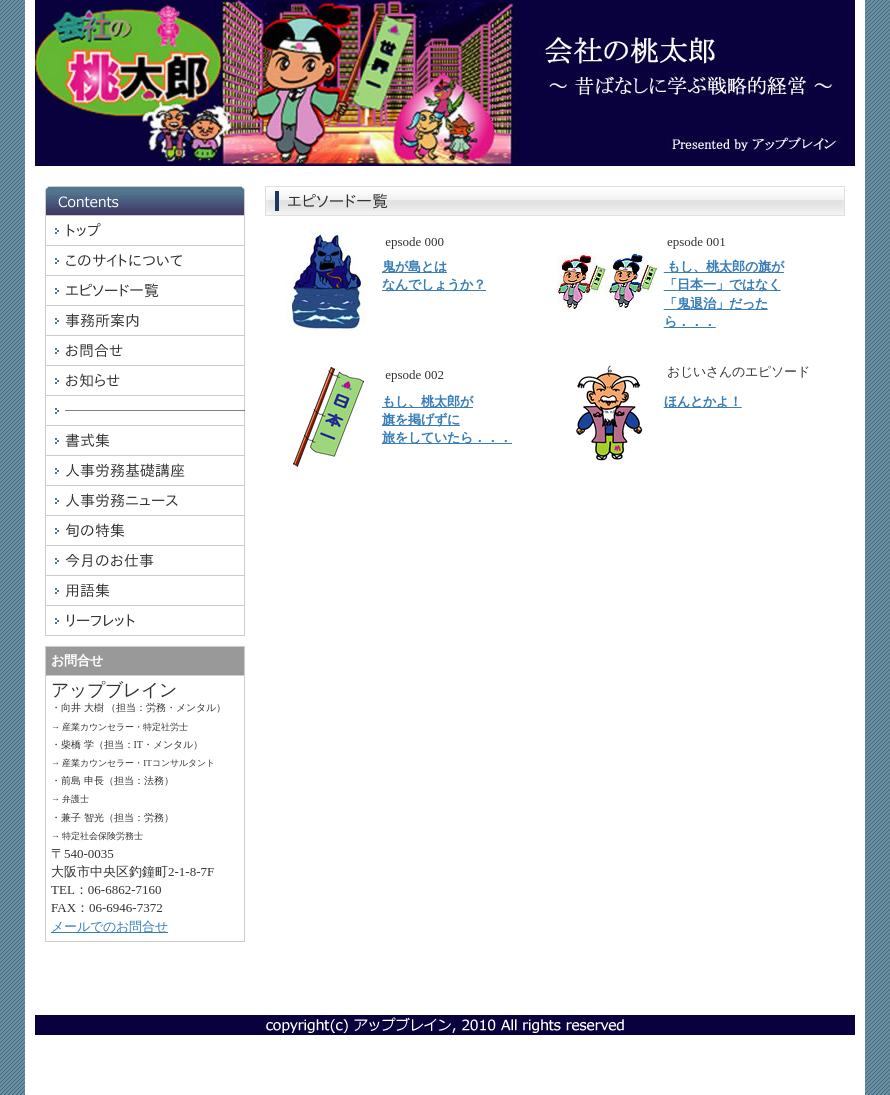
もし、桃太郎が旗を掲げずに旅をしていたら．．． (447, 419)
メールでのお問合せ (109, 926)
